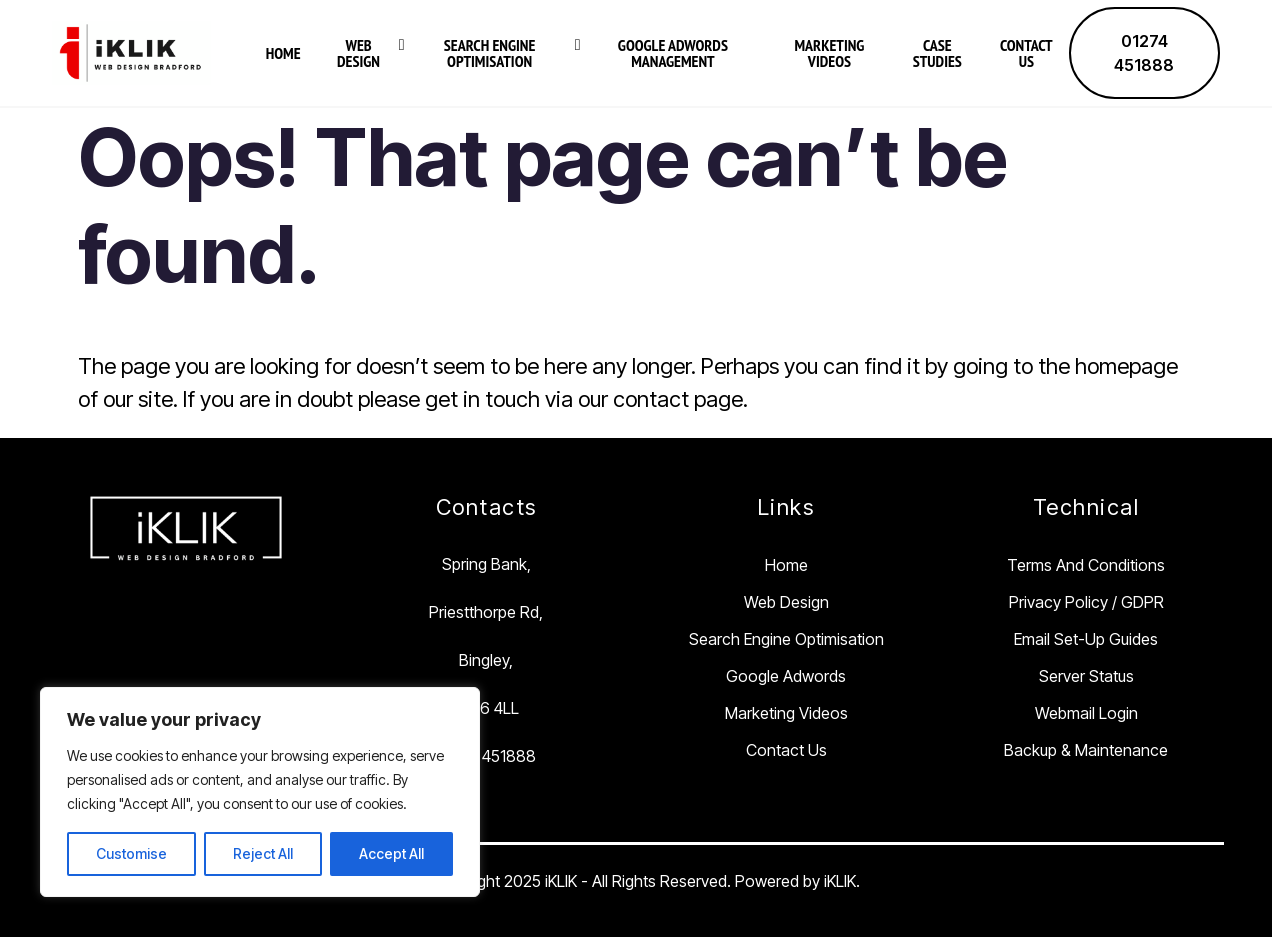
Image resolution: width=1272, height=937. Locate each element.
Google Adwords (786, 676)
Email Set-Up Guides (1086, 639)
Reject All (263, 853)
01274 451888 (1144, 53)
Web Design (358, 53)
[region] (260, 792)
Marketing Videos (829, 53)
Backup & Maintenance (1086, 750)
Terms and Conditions (1086, 565)
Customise (131, 853)
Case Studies (937, 53)
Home (283, 53)
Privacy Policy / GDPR (1086, 602)
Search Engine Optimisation (490, 53)
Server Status (1086, 676)
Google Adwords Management (673, 53)
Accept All (391, 853)
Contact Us (1026, 53)
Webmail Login (1086, 713)
